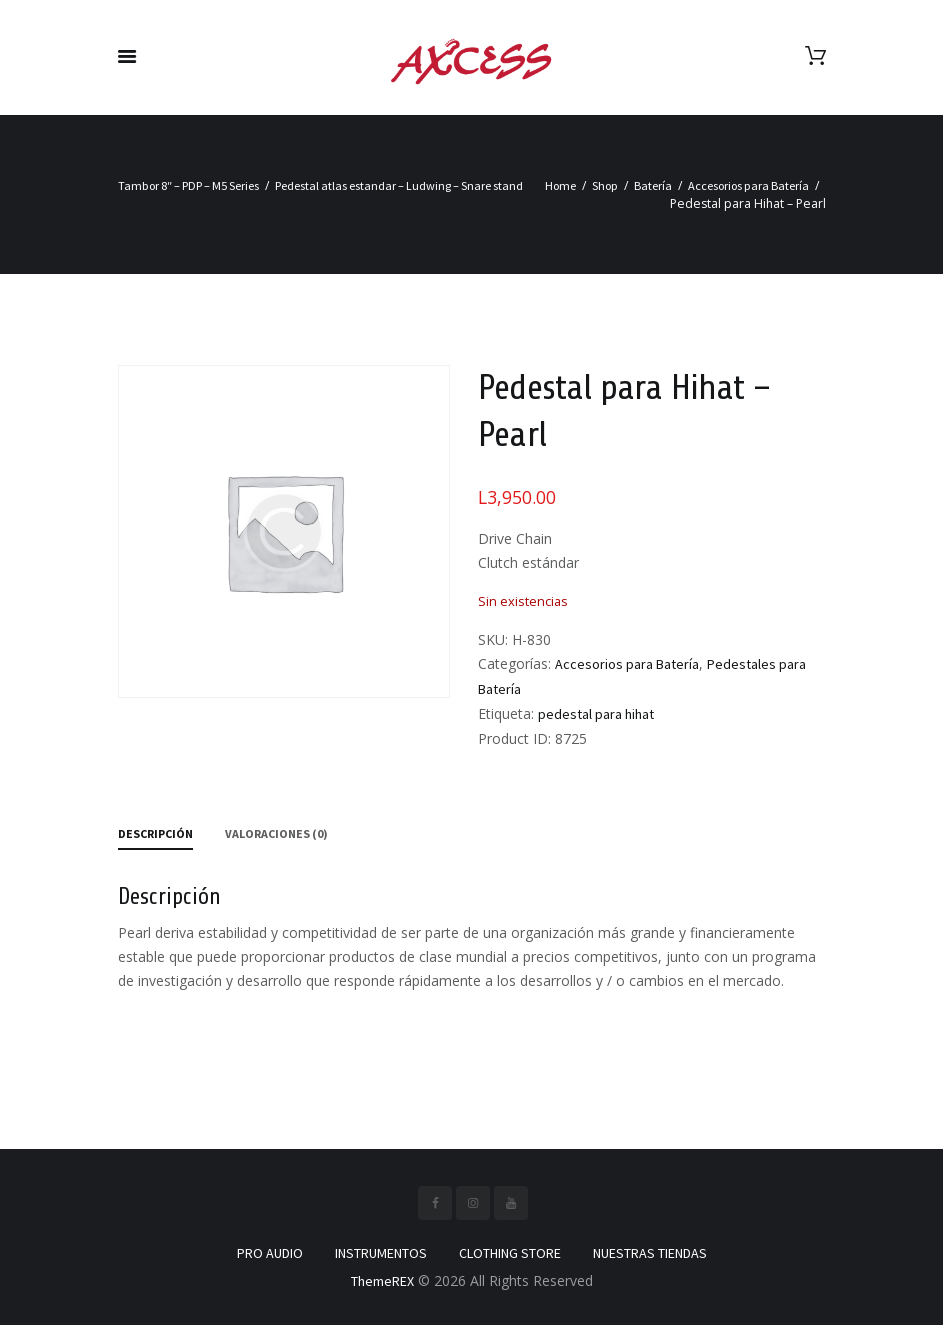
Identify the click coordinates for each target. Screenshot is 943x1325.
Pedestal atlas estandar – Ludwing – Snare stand (399, 185)
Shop (605, 185)
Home (560, 185)
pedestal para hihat (596, 714)
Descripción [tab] (155, 833)
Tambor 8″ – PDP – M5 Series (188, 185)
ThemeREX (382, 1281)
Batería (653, 185)
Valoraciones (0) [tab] (276, 833)
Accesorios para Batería (748, 185)
